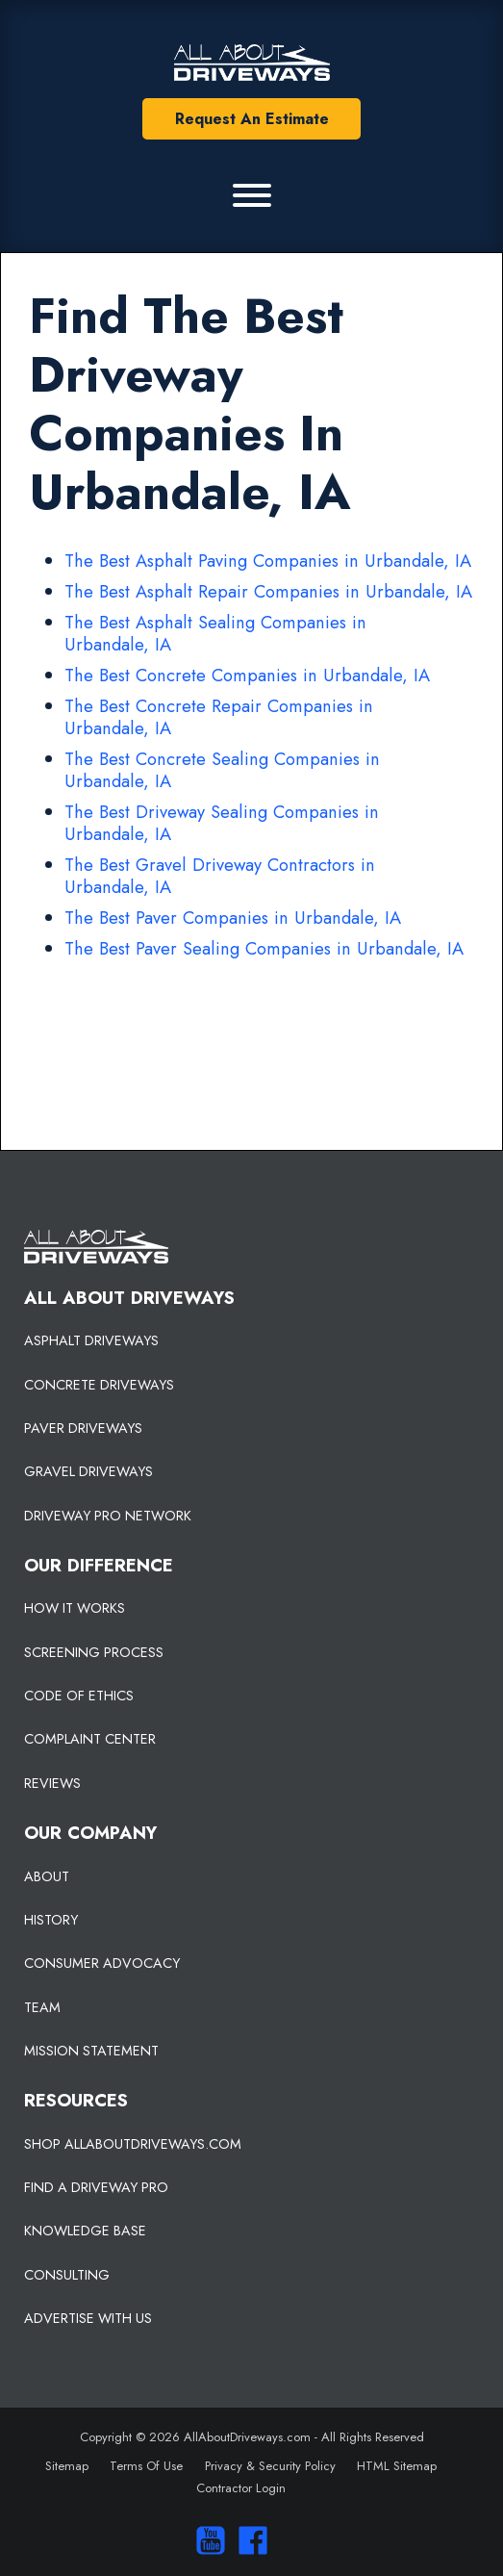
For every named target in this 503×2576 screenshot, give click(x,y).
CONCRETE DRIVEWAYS (99, 1384)
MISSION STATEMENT (91, 2050)
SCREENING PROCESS (93, 1652)
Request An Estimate (252, 119)
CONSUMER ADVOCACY (102, 1963)
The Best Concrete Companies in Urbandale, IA (247, 675)
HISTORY (51, 1919)
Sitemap (66, 2466)
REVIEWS (52, 1783)
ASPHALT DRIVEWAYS (91, 1340)
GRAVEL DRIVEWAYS (88, 1471)
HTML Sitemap (397, 2466)
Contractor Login (241, 2488)
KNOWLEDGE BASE (85, 2230)
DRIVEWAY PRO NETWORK (107, 1515)
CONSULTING (67, 2274)
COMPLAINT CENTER (90, 1738)
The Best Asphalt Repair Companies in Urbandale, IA (268, 591)
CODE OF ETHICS (79, 1695)
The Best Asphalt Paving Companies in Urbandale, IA (267, 561)
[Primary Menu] (252, 195)
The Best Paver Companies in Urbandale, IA (232, 918)
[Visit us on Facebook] (247, 2540)
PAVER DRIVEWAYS (83, 1428)
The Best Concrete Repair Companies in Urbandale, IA (218, 717)
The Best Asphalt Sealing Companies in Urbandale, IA (215, 633)
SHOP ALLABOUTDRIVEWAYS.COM (132, 2144)
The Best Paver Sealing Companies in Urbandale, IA (264, 948)
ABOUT (46, 1876)
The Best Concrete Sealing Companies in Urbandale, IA (222, 770)
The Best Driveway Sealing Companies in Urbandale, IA (221, 823)
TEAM (42, 2007)
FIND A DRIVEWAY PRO (96, 2187)
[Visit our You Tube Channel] (206, 2540)
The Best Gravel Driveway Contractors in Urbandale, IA (219, 876)
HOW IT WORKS (74, 1608)
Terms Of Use (146, 2466)
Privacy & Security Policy (270, 2466)
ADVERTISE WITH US (88, 2318)
